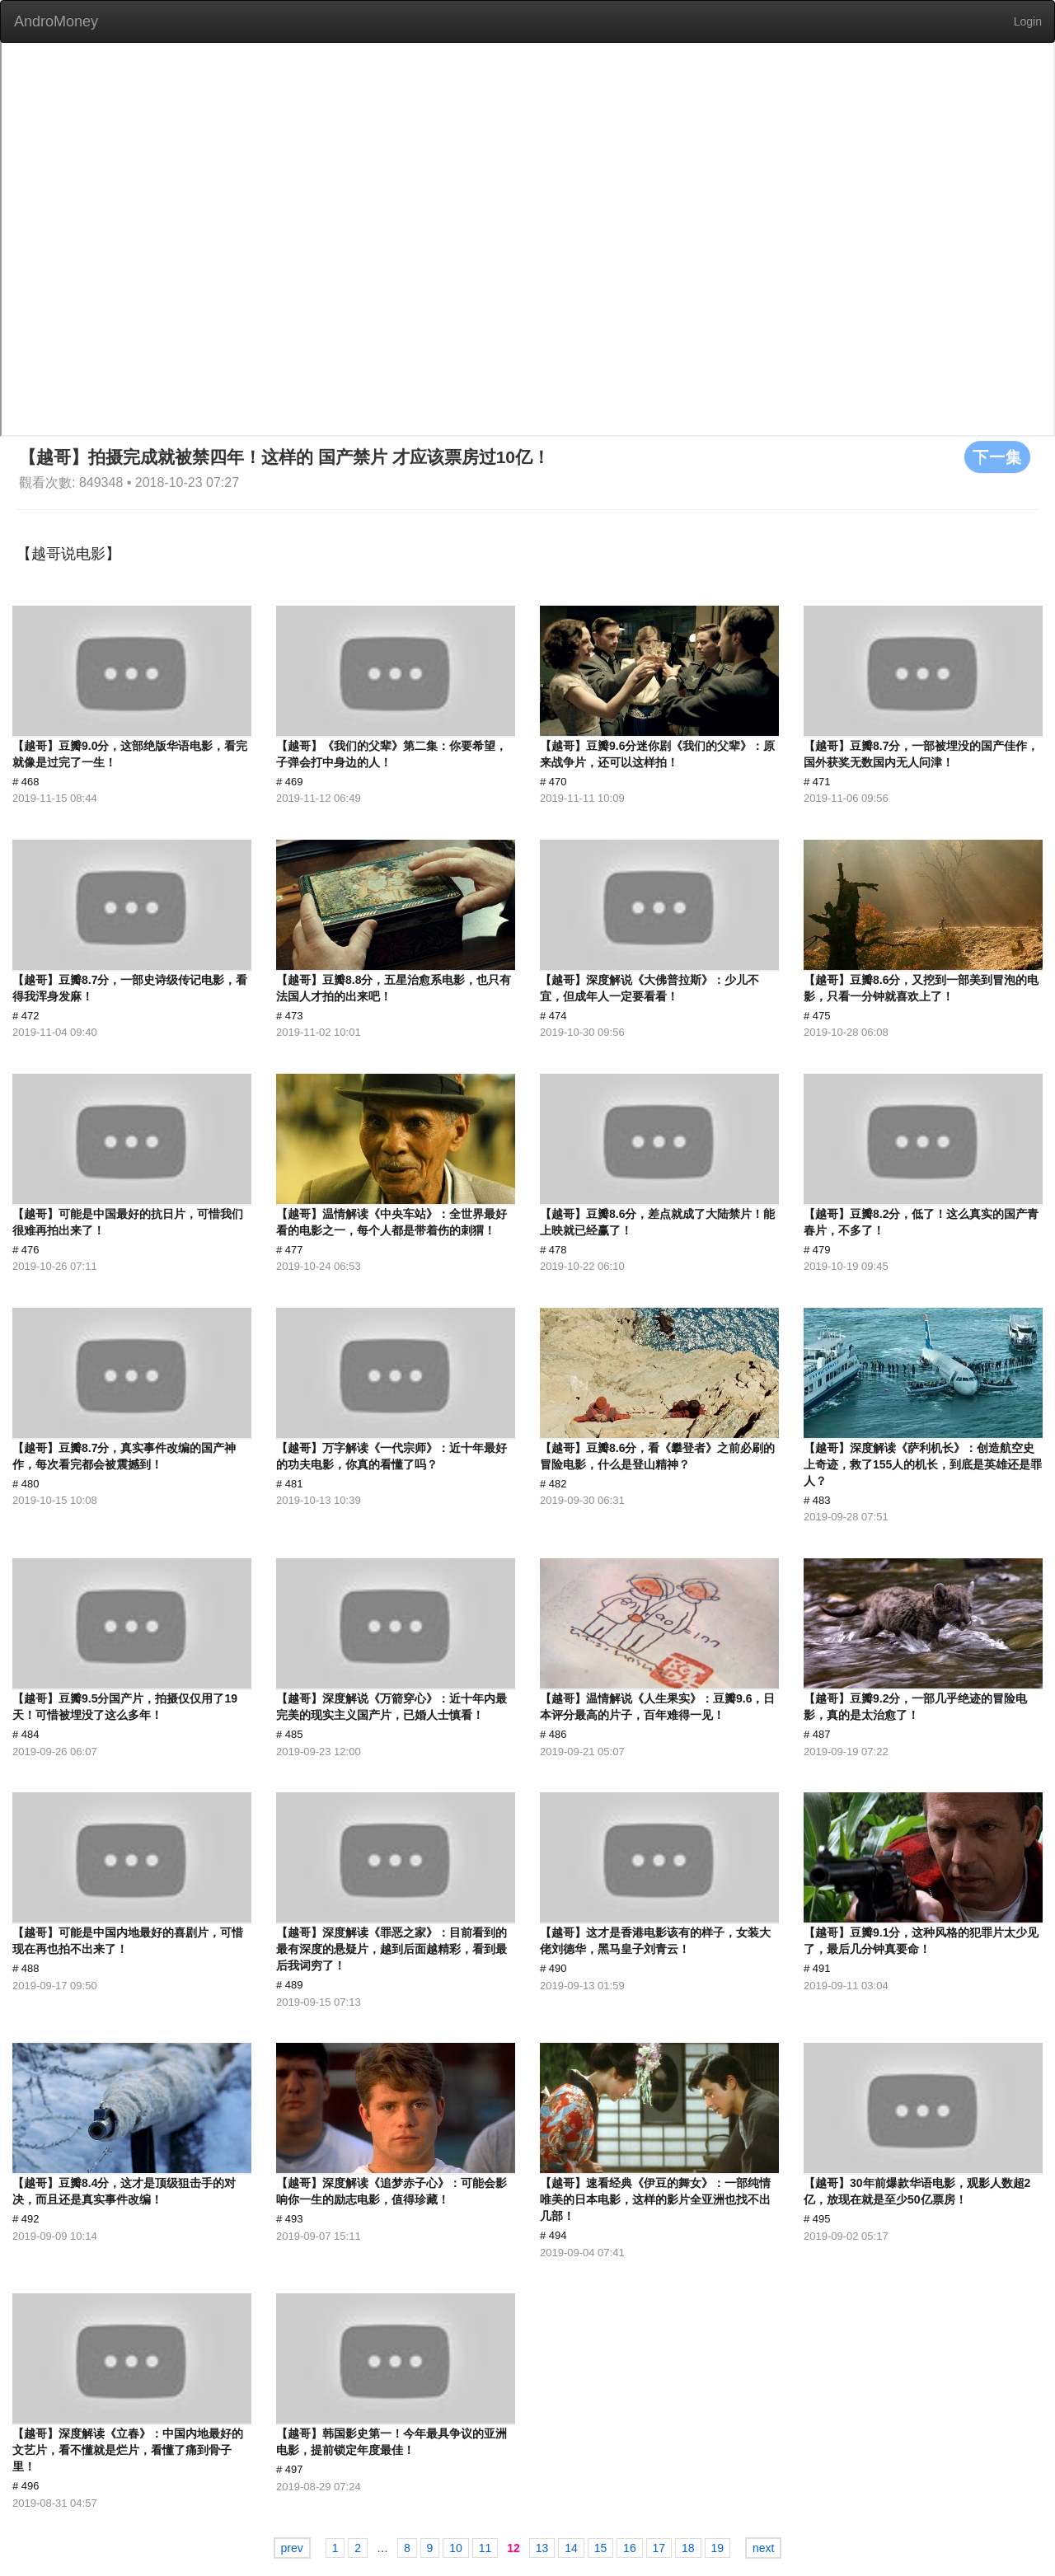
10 (455, 2548)
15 (600, 2548)
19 (717, 2548)
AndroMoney (56, 21)
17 (659, 2548)
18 (688, 2548)
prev (292, 2548)
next (763, 2548)
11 (485, 2548)
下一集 (997, 456)
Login (1028, 21)
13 (542, 2548)
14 (571, 2548)
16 (629, 2548)
